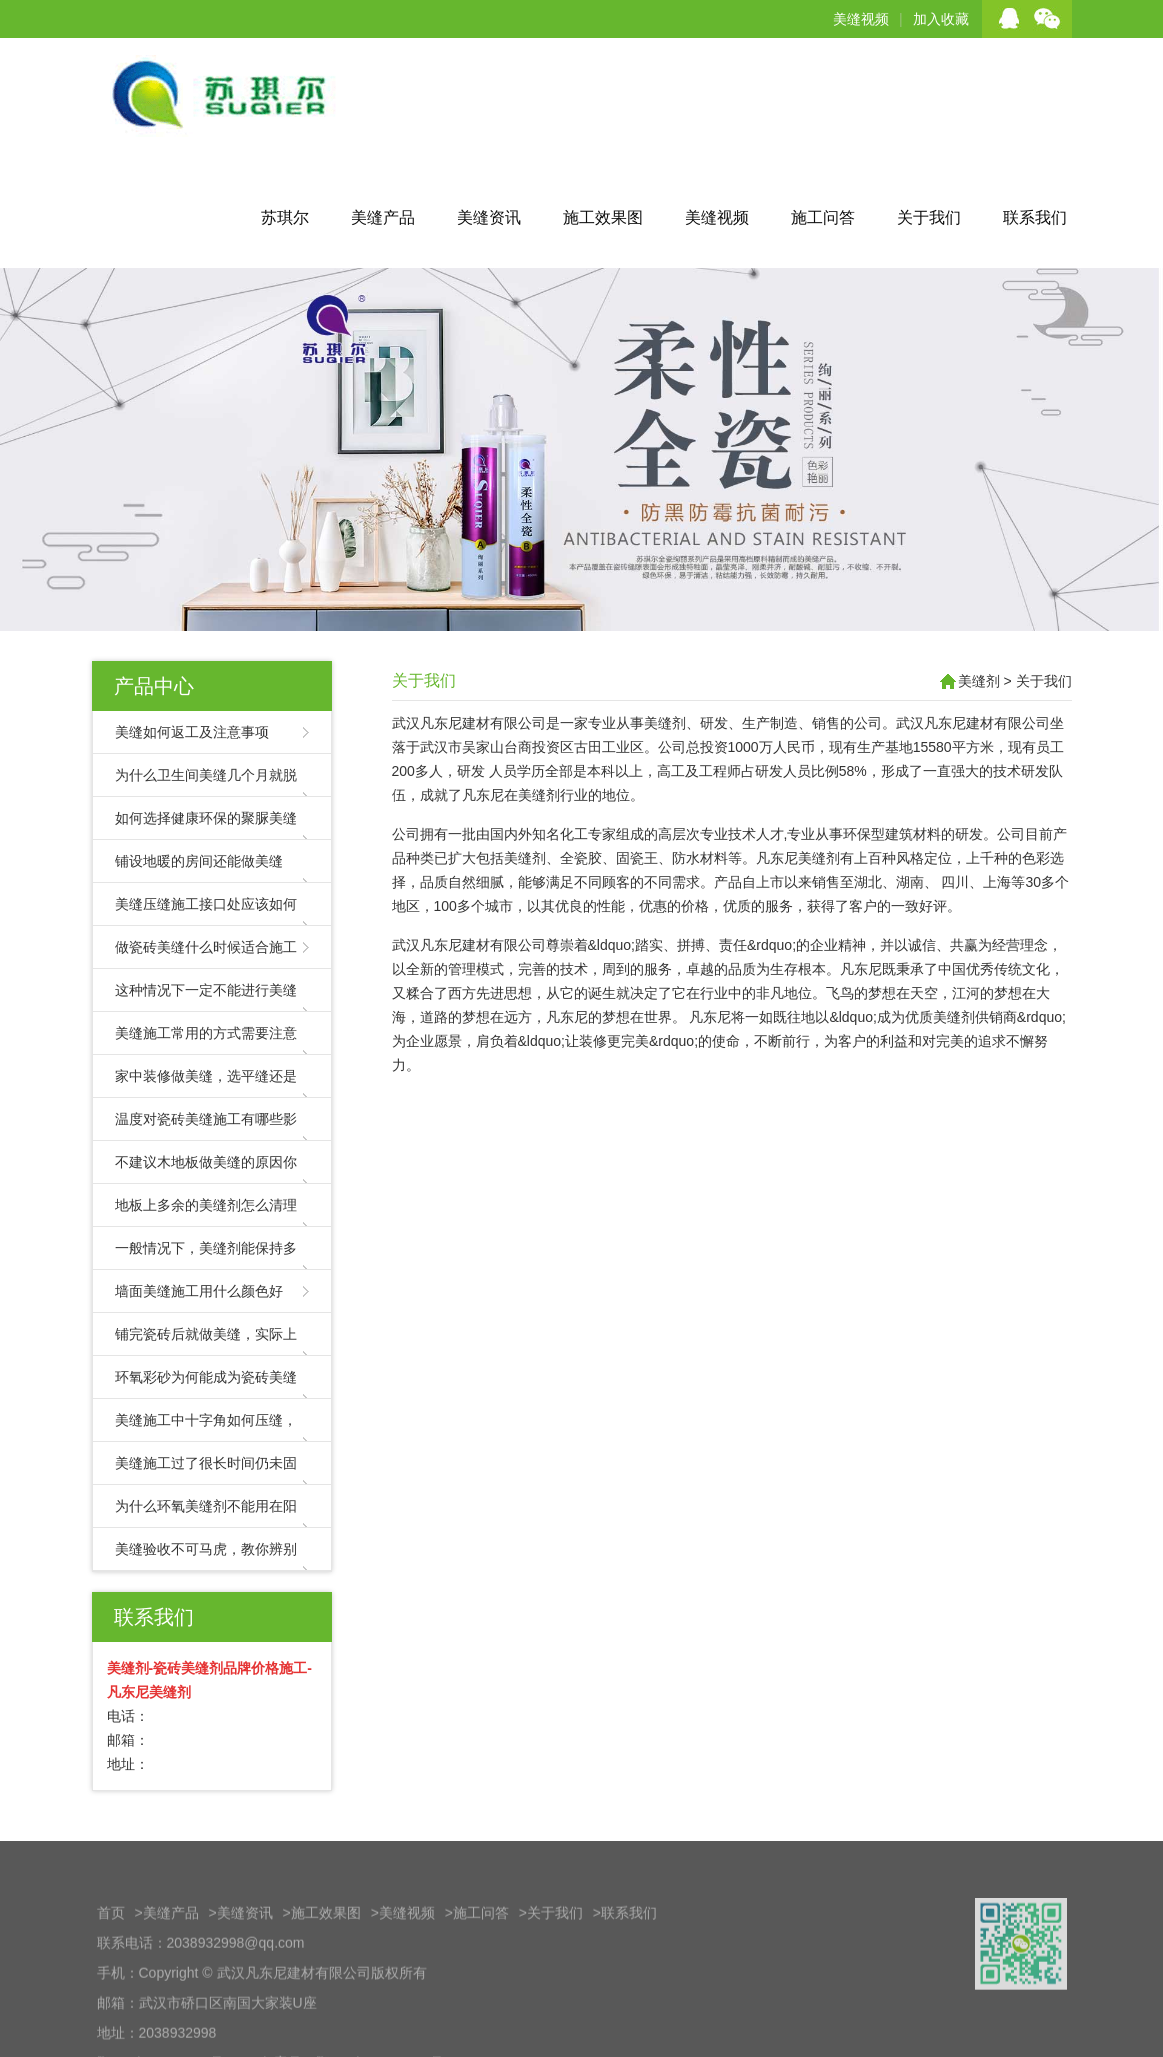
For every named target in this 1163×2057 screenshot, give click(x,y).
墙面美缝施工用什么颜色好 (199, 1291)
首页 (111, 1968)
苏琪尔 (285, 217)
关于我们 (929, 217)
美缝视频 (861, 19)
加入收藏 (941, 19)
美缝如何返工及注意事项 (192, 732)
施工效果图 (603, 217)
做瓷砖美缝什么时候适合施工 (206, 947)
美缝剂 (979, 681)
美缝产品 (383, 217)
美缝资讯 (489, 217)
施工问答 (823, 217)
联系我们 (1035, 217)
